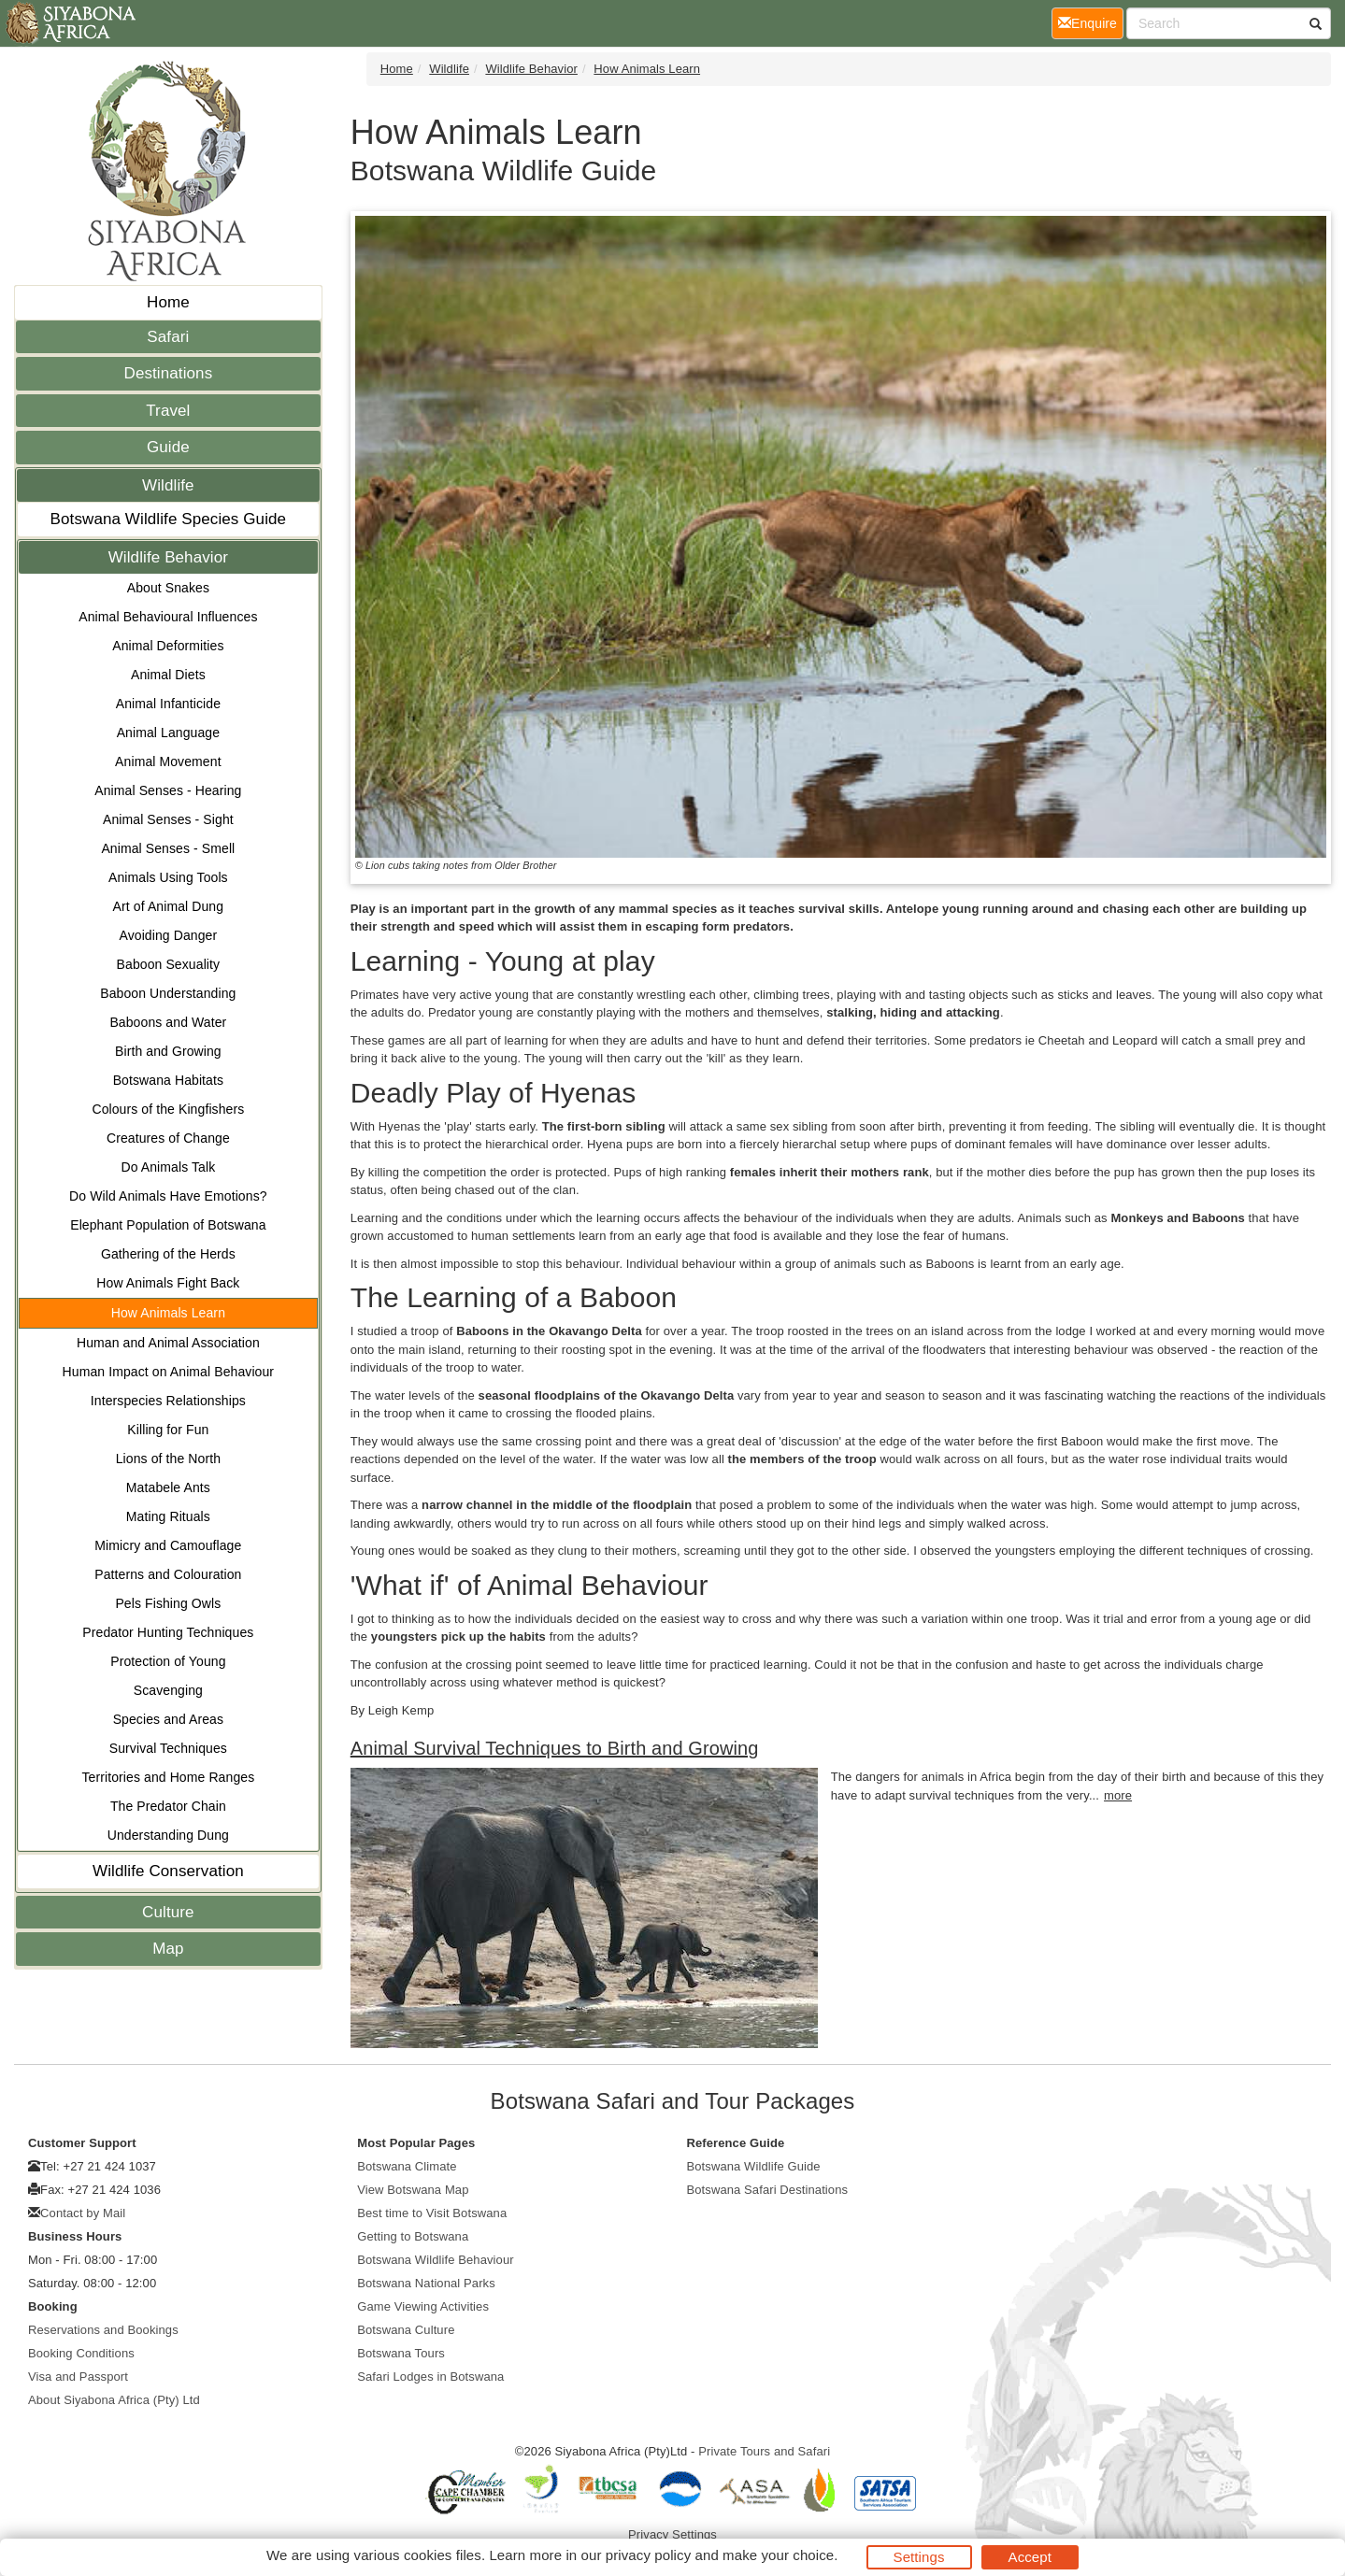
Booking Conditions (81, 2353)
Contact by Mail (82, 2213)
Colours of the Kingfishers (168, 1109)
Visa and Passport (78, 2377)
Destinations (168, 373)
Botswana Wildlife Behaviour (435, 2260)
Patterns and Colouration (167, 1574)
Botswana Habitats (168, 1080)
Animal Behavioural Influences (168, 616)
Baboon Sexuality (169, 964)
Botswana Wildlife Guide (754, 2166)
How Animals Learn (168, 1312)
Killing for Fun (167, 1429)
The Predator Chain (168, 1806)
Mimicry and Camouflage (167, 1545)
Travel (168, 411)
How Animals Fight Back (167, 1282)
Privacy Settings (672, 2534)
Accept (1030, 2557)
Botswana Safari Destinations (768, 2190)
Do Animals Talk (168, 1167)
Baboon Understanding (168, 993)
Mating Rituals (168, 1516)
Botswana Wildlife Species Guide (168, 519)
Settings (919, 2557)
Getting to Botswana (412, 2236)
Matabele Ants (168, 1487)
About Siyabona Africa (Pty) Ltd (114, 2400)
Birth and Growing (168, 1051)
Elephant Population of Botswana (167, 1224)
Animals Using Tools (168, 877)
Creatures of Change (168, 1138)
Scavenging (168, 1690)
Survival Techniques (168, 1748)
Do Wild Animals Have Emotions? (168, 1195)
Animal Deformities (167, 645)
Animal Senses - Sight (168, 819)
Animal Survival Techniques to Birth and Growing (555, 1748)
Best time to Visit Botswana (432, 2213)
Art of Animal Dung (168, 906)
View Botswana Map (412, 2190)
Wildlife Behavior (168, 557)
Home (168, 302)
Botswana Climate (406, 2166)
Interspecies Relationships (168, 1400)
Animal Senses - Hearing (167, 790)
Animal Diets (168, 674)
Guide (168, 447)
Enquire (1090, 22)
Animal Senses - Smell (168, 848)
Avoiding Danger (168, 935)
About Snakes (168, 587)
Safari (168, 337)
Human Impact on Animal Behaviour (169, 1371)
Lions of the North (168, 1458)
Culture (168, 1912)
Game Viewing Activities (423, 2306)
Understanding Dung (168, 1835)
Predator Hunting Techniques (167, 1632)
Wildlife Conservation (168, 1871)
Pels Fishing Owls (168, 1603)
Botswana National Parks (426, 2283)
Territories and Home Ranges (167, 1777)
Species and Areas (168, 1719)
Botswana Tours (401, 2353)
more (1118, 1795)
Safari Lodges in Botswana (430, 2377)
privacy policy (648, 2555)
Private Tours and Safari (764, 2451)
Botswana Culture (405, 2330)
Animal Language (168, 732)
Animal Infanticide (168, 703)
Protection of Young (167, 1661)
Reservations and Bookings (103, 2330)
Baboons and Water (167, 1022)
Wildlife (168, 485)
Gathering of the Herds (168, 1253)
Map (167, 1948)
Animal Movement (168, 761)
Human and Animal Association (168, 1342)
